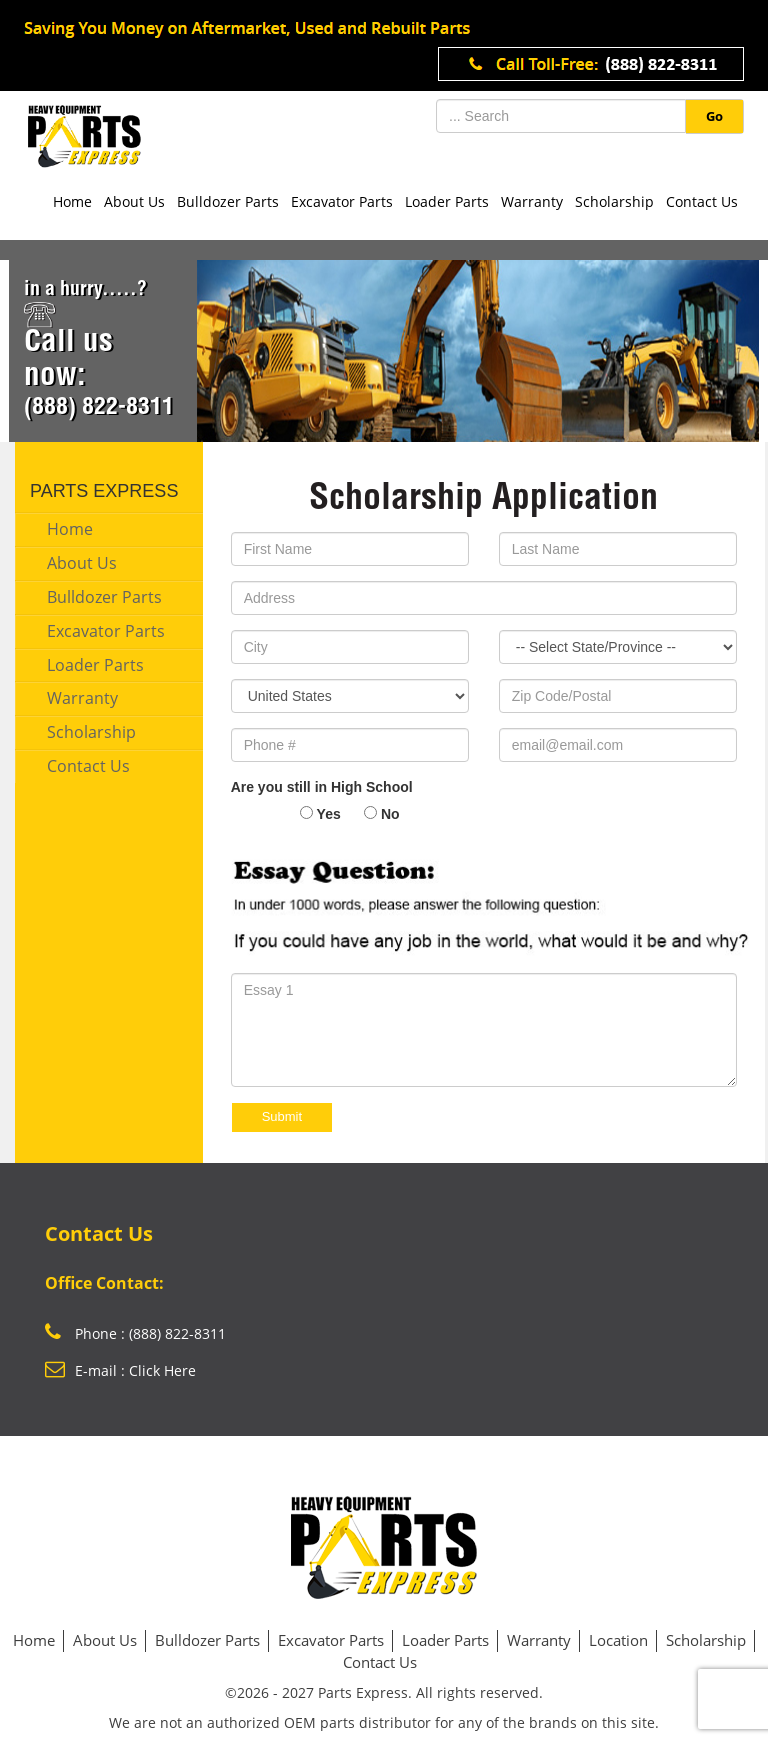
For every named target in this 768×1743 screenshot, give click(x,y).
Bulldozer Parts (228, 201)
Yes (329, 814)
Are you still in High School (322, 787)
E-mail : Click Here (120, 1370)
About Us (134, 201)
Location (618, 1640)
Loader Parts (447, 201)
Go (714, 116)
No (390, 814)
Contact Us (702, 201)
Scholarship (614, 201)
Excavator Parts (342, 201)
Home (72, 201)
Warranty (532, 201)
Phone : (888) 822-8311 (135, 1333)
